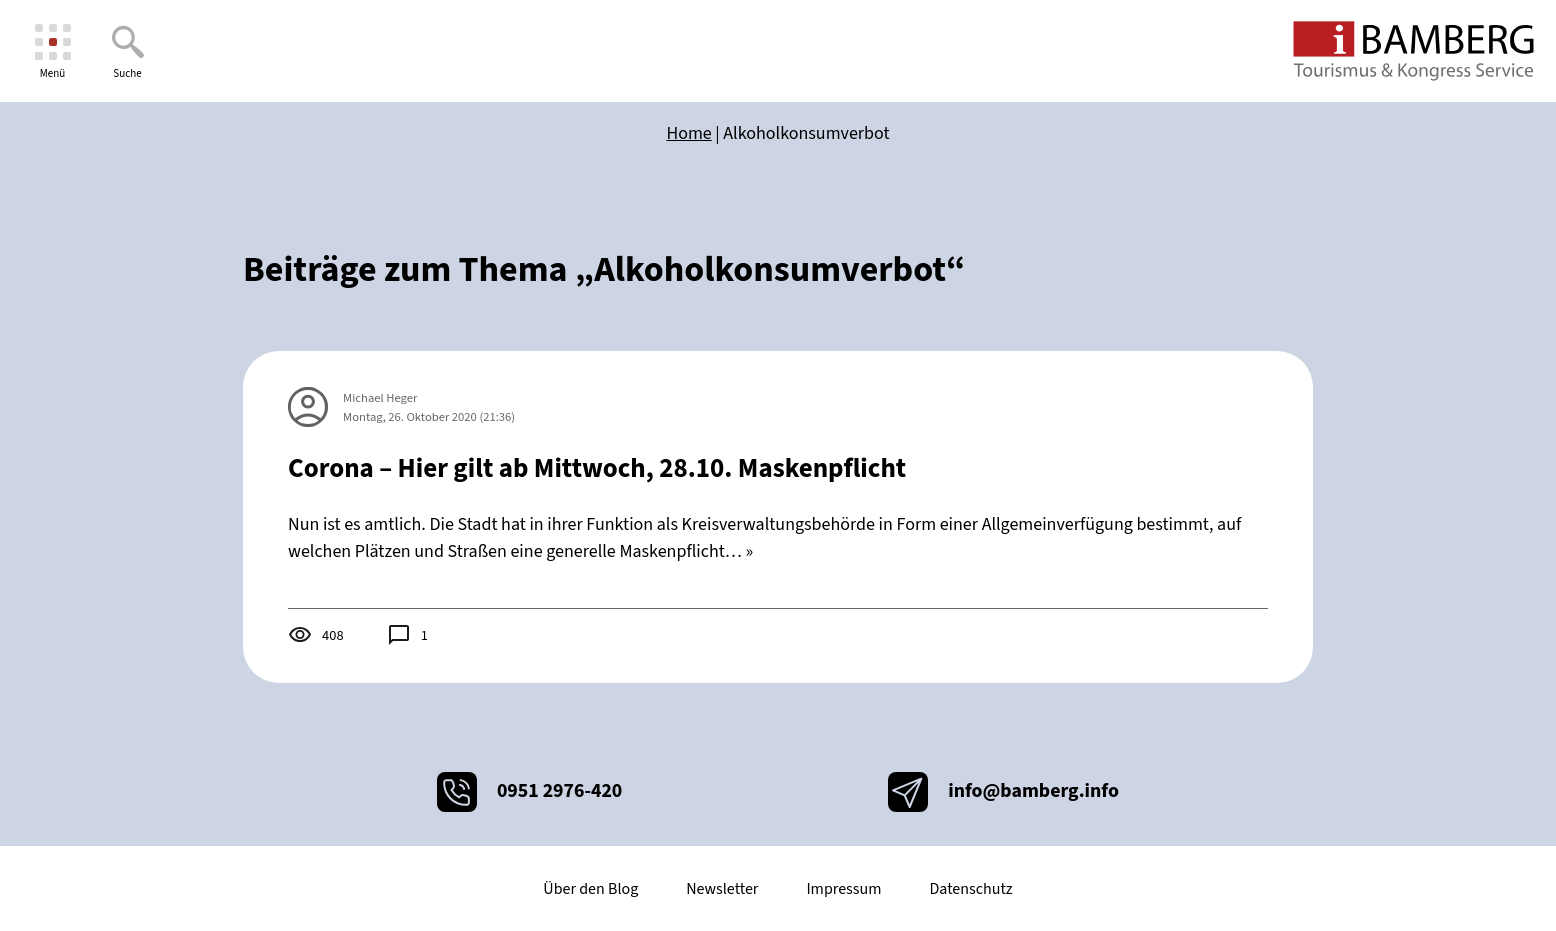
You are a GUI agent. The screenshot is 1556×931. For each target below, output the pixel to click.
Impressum (843, 889)
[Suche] (127, 51)
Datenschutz (970, 889)
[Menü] (52, 51)
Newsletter (722, 889)
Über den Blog (590, 889)
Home (688, 133)
